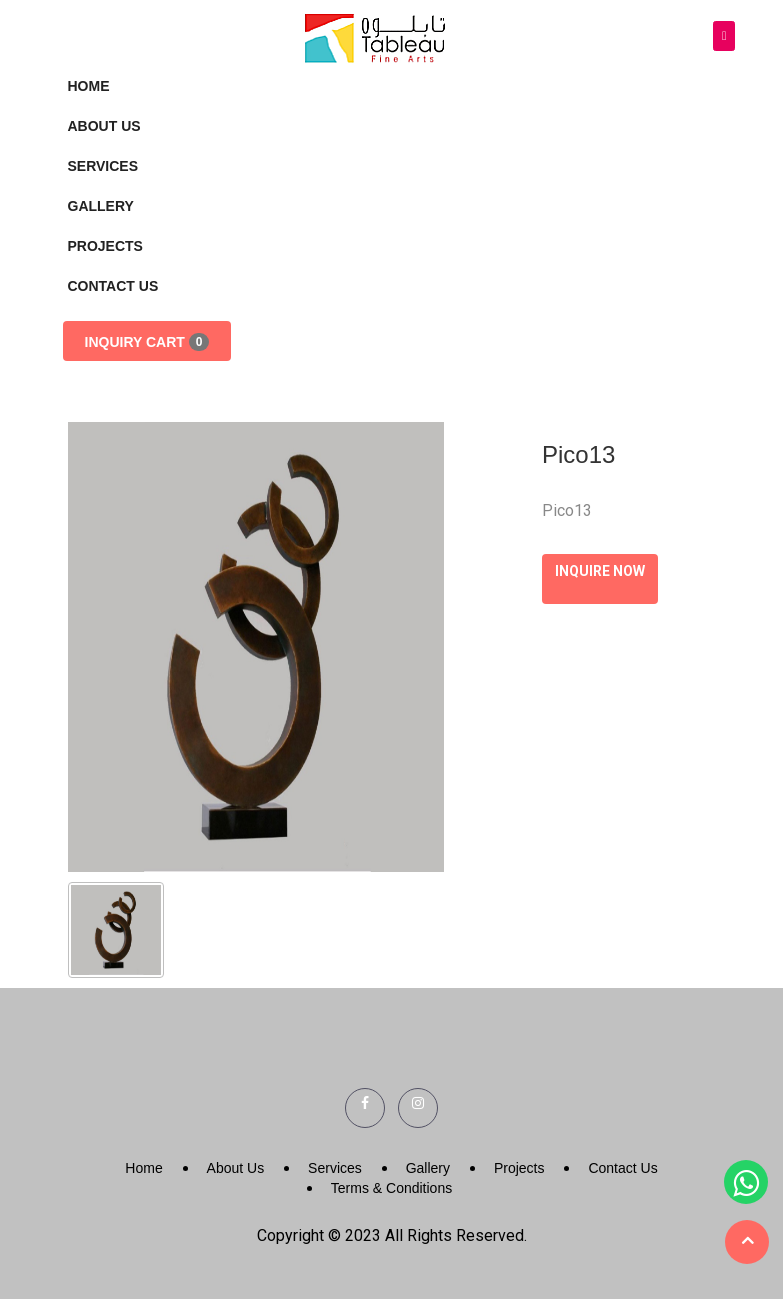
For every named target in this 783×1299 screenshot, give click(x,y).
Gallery (101, 206)
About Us (104, 126)
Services (103, 166)
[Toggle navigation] (724, 36)
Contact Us (113, 286)
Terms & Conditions (391, 1188)
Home (89, 86)
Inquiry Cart (147, 342)
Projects (105, 246)
